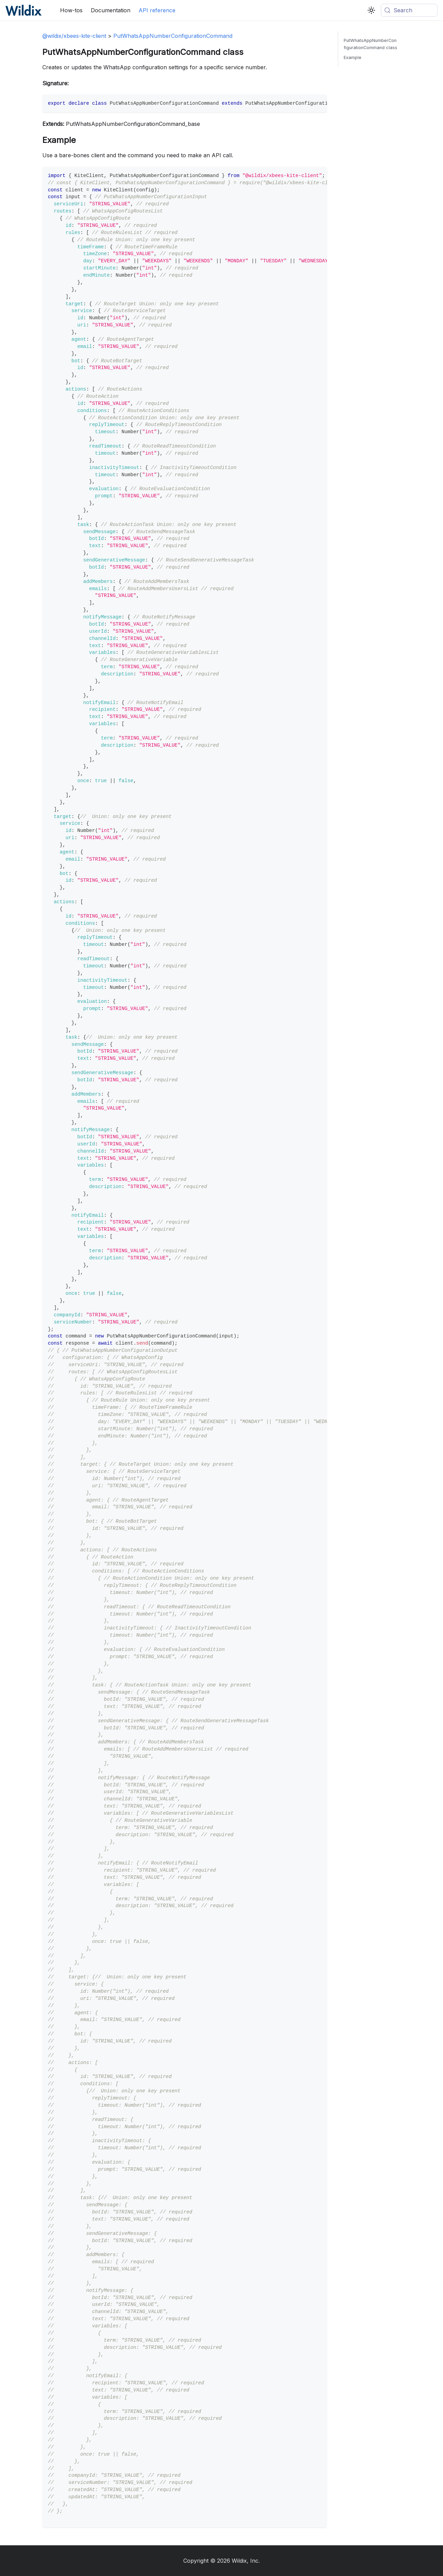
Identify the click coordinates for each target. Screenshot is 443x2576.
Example (352, 57)
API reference (157, 10)
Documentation (110, 10)
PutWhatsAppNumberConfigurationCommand (172, 35)
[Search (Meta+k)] (409, 10)
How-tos (71, 10)
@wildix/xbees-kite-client (74, 35)
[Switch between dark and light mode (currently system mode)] (371, 10)
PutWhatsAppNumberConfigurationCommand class (370, 44)
